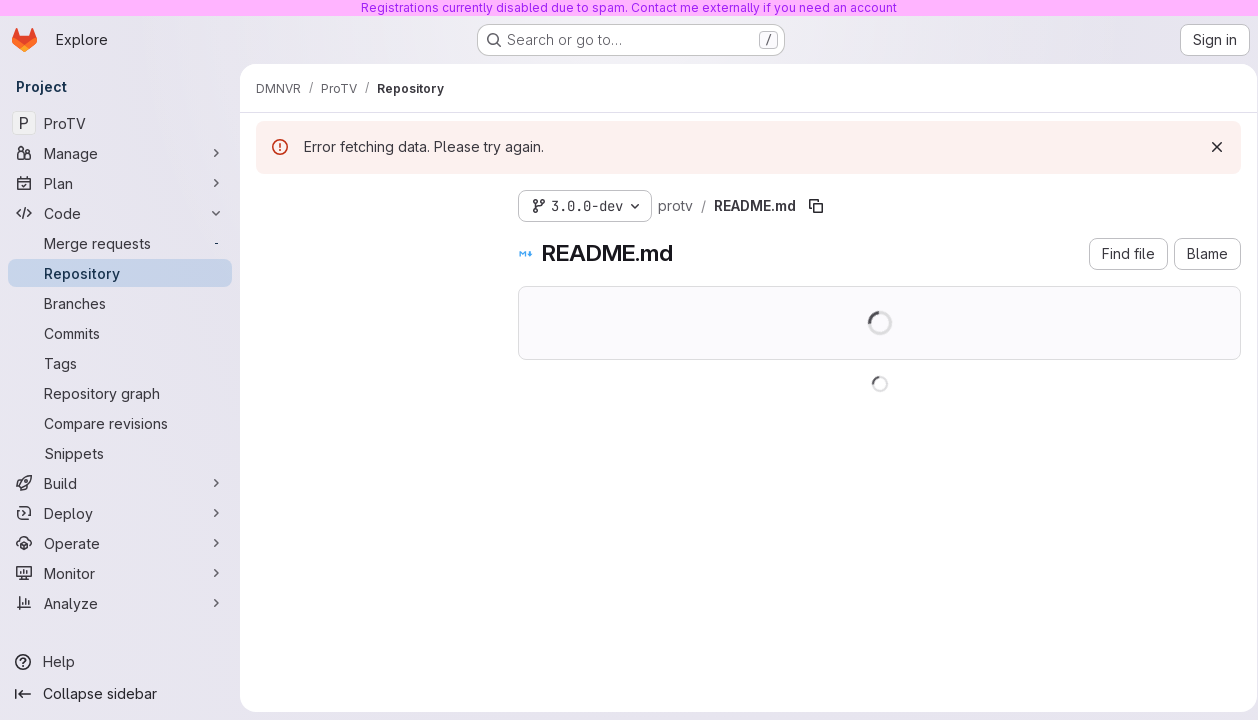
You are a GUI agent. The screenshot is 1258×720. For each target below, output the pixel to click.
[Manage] (120, 153)
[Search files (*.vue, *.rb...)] (371, 242)
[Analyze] (120, 603)
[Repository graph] (120, 393)
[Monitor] (120, 573)
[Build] (120, 483)
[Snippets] (120, 453)
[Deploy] (120, 513)
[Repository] (120, 273)
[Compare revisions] (120, 423)
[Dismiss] (1210, 147)
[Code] (120, 213)
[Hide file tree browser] (272, 202)
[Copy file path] (816, 206)
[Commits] (120, 333)
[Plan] (120, 183)
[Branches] (120, 303)
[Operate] (120, 543)
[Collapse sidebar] (120, 694)
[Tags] (120, 363)
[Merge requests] (120, 243)
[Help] (120, 662)
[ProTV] (120, 123)
